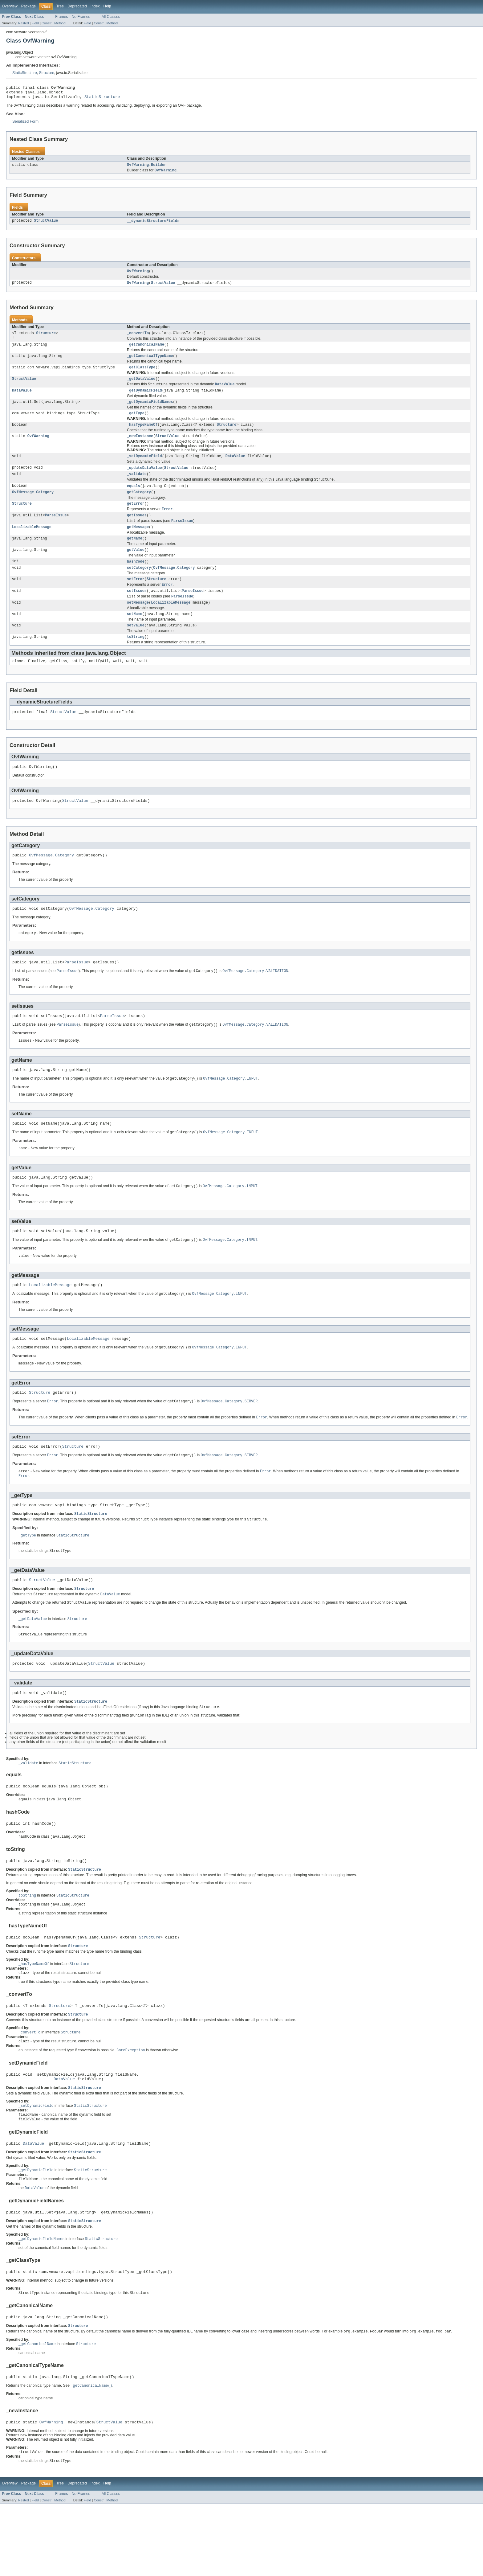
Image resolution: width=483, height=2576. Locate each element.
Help (107, 6)
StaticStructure (24, 73)
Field (35, 23)
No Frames (81, 16)
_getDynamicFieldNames (150, 411)
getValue (135, 567)
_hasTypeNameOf (142, 435)
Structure (46, 73)
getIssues (137, 531)
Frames (61, 16)
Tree (60, 6)
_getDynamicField (144, 399)
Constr (46, 23)
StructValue (46, 225)
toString (135, 660)
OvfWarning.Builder (146, 168)
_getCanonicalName (145, 350)
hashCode (135, 579)
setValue (135, 648)
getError (135, 518)
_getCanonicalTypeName (150, 362)
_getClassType (141, 374)
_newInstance (140, 447)
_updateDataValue (144, 480)
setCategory (139, 586)
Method (59, 23)
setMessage (138, 623)
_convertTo (138, 338)
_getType (135, 423)
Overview (10, 6)
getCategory (139, 506)
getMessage (138, 543)
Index (95, 6)
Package (28, 6)
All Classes (111, 16)
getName (134, 555)
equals (133, 499)
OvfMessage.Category (33, 506)
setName (134, 636)
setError (135, 598)
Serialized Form (25, 124)
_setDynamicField (144, 468)
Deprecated (77, 6)
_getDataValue (141, 386)
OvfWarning (138, 275)
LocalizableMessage (31, 543)
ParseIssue (56, 531)
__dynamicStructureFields (153, 225)
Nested (23, 23)
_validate (137, 487)
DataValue (22, 399)
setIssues (137, 611)
